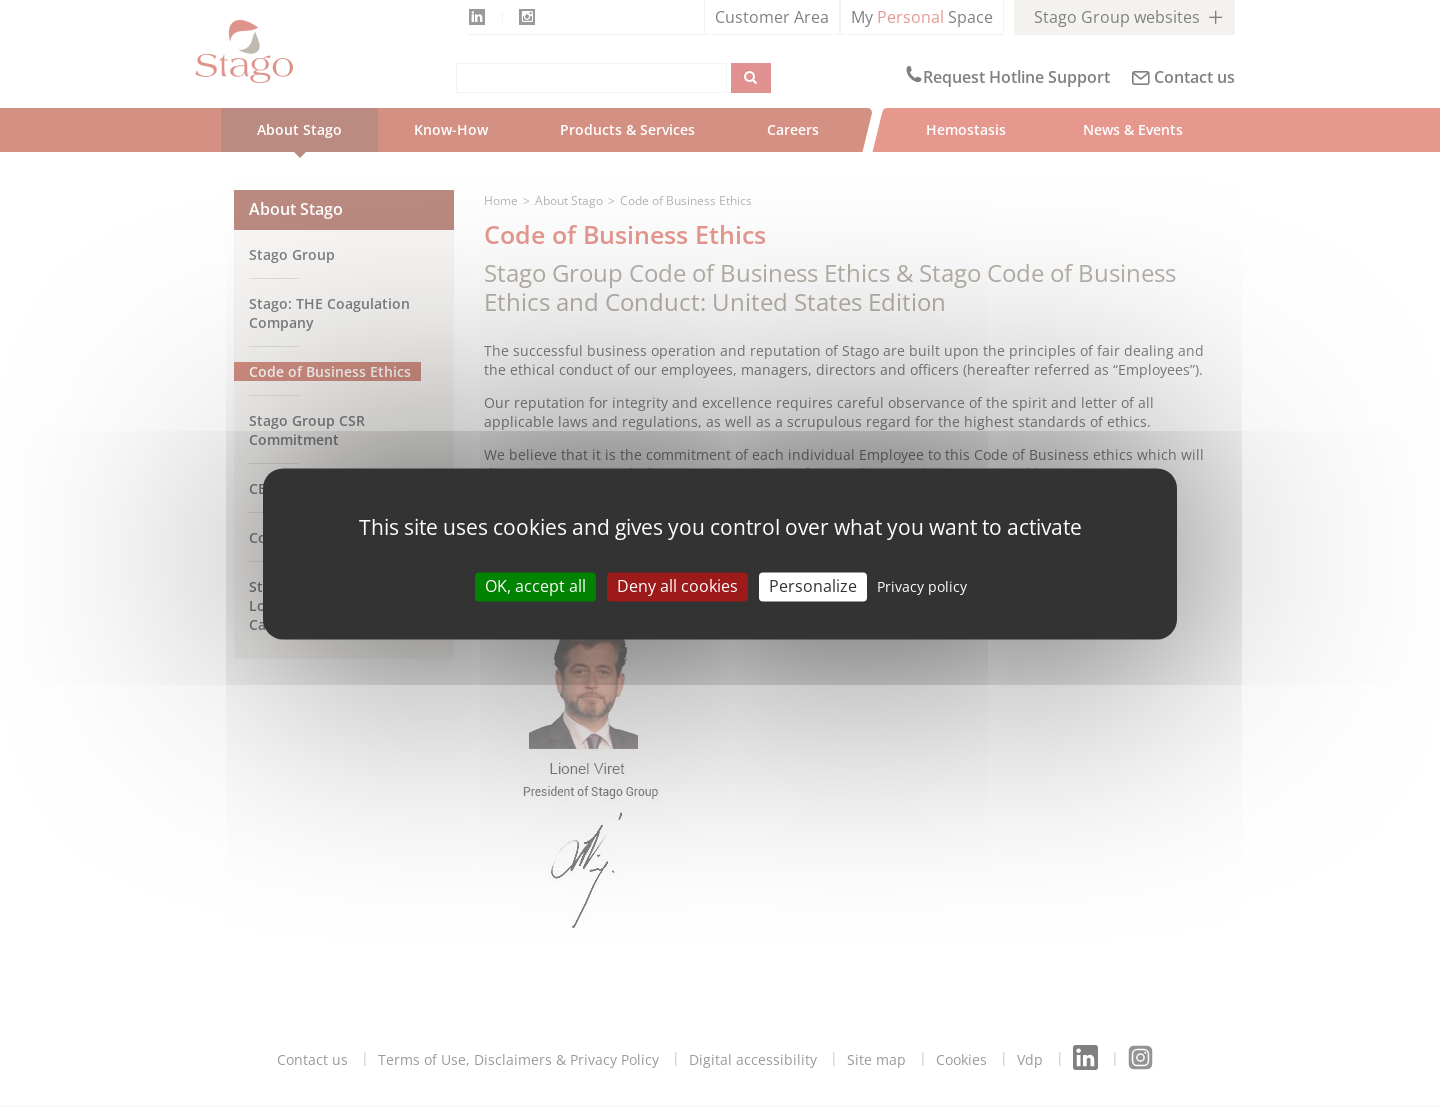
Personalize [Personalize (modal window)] (813, 586)
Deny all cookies (677, 586)
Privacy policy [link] (922, 586)
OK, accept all (535, 586)
